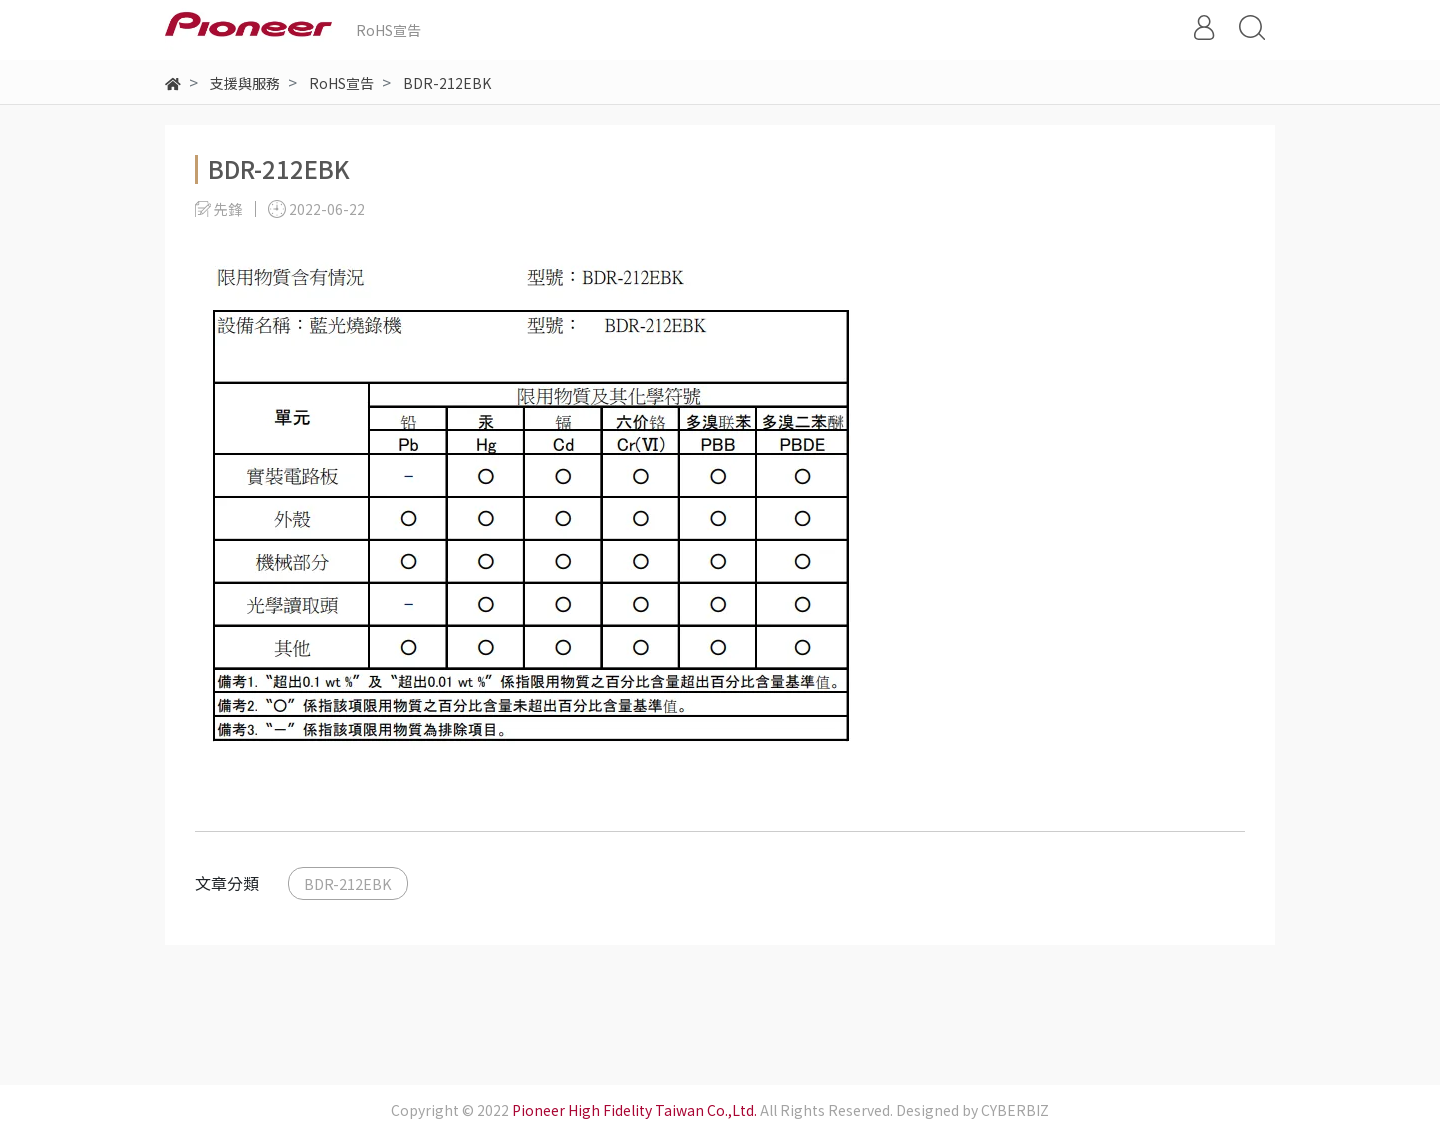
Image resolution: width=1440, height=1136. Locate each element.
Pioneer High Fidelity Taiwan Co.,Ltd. (634, 1110)
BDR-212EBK (348, 883)
